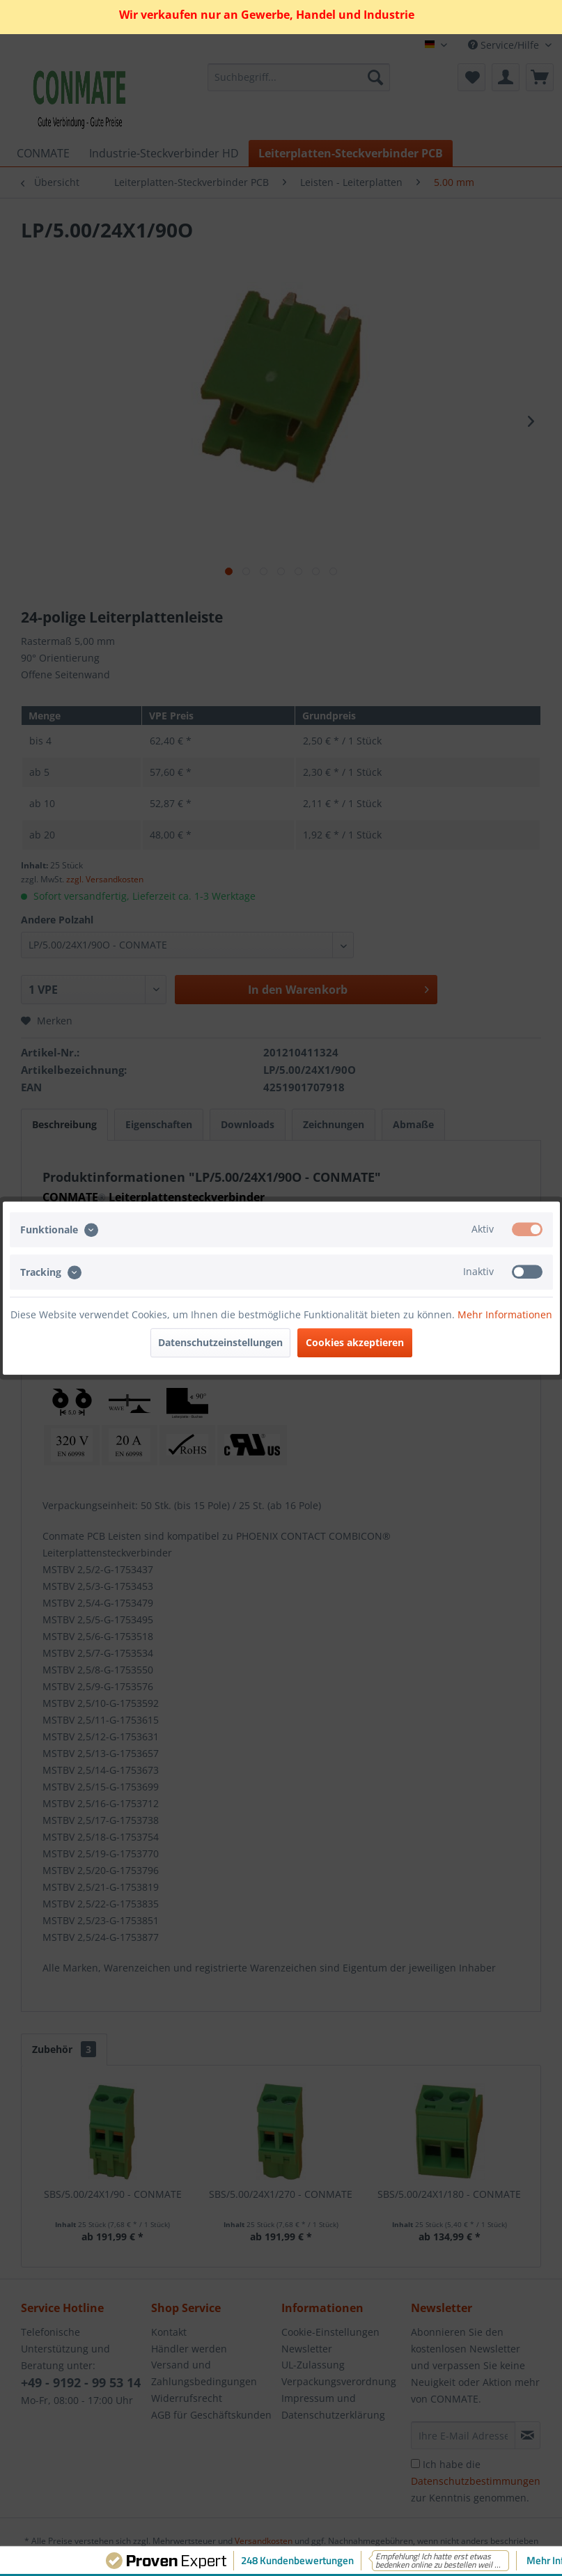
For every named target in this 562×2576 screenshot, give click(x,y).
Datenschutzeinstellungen (220, 1342)
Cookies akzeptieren (355, 1342)
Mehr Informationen (505, 1314)
